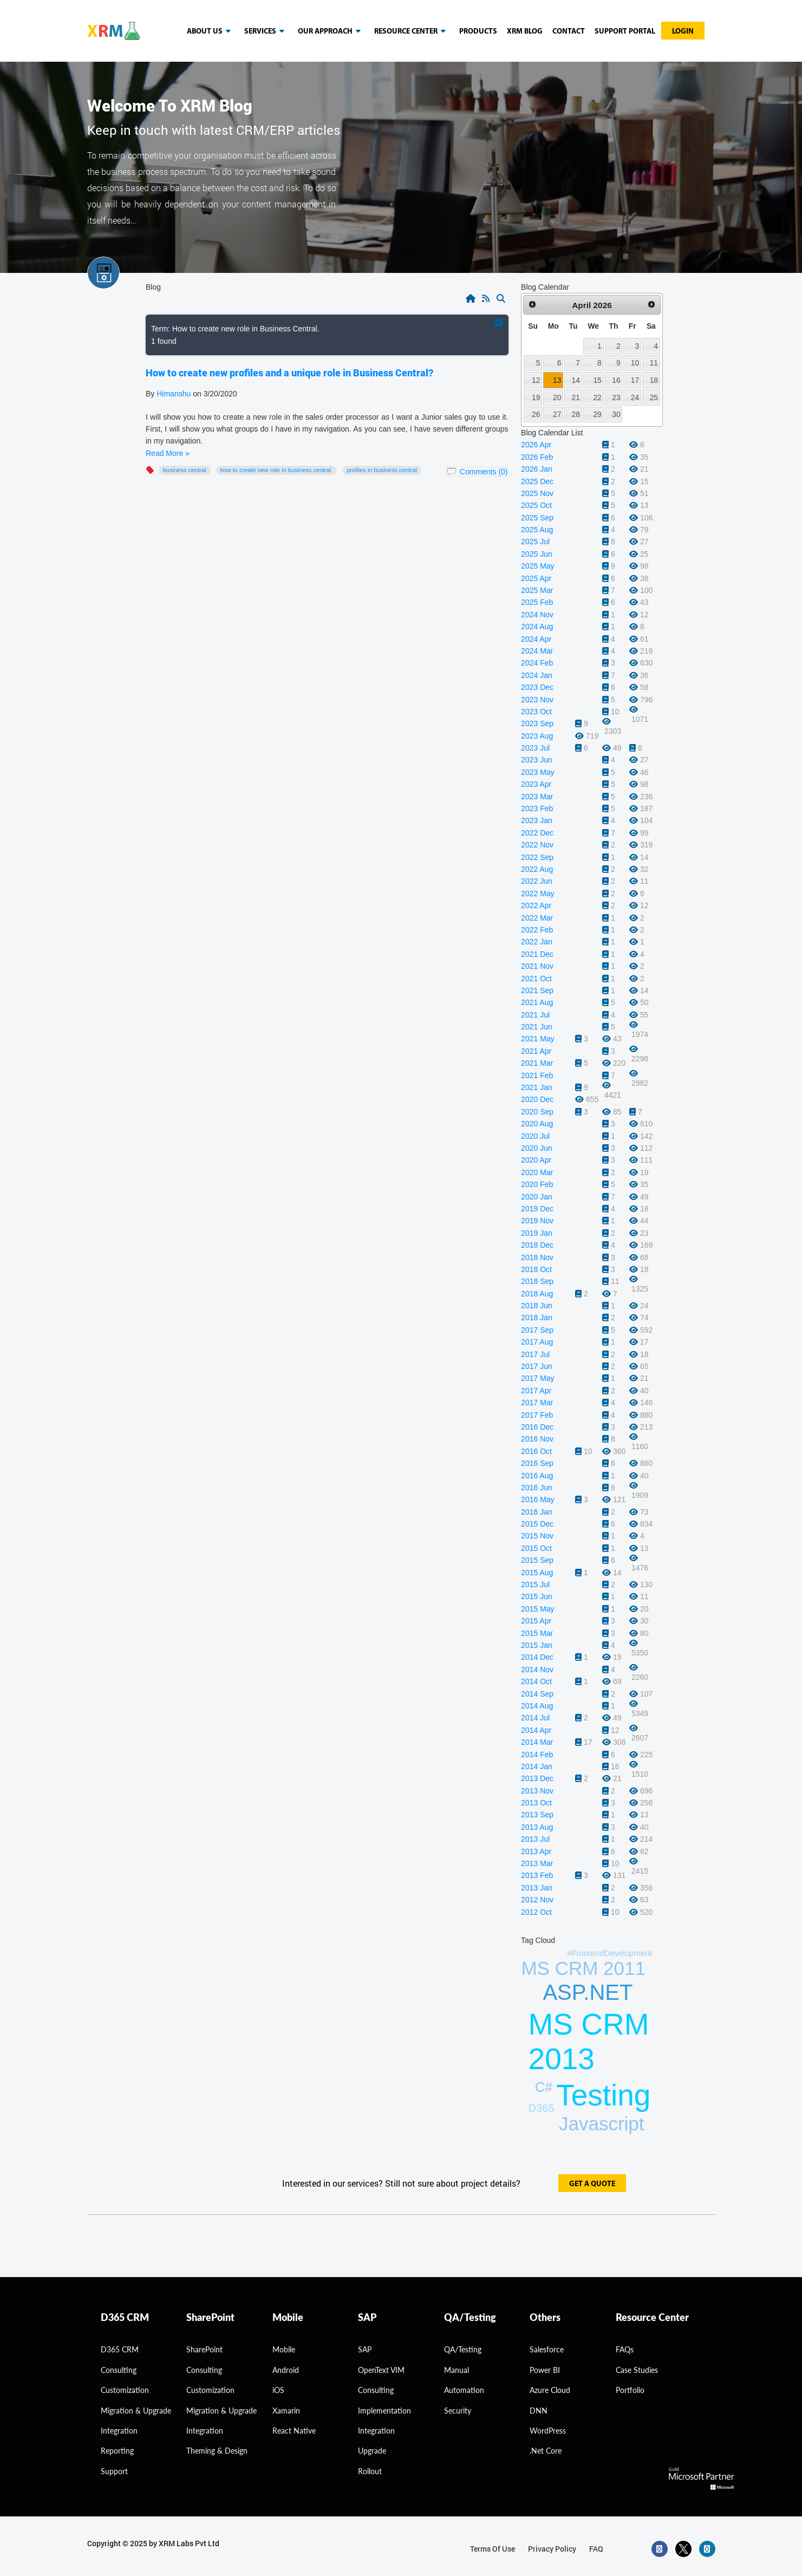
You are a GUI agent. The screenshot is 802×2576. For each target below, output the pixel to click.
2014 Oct (536, 1681)
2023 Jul (535, 748)
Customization (125, 2390)
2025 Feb (537, 602)
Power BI (545, 2370)
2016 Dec (537, 1427)
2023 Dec (537, 687)
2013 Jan (536, 1887)
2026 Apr (536, 444)
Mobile (283, 2349)
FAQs (625, 2349)
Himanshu (174, 393)
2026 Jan (536, 469)
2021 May (537, 1038)
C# (543, 2087)
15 (597, 380)
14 (576, 380)
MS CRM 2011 (583, 1968)
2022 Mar (537, 918)
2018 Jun (536, 1305)
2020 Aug (537, 1123)
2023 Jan (536, 820)
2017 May (537, 1378)
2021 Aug (537, 1002)
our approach (331, 31)
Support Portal (625, 32)
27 (557, 414)
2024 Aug (537, 626)
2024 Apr (536, 639)
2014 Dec (537, 1657)
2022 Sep (537, 857)
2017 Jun (536, 1366)
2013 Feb (537, 1875)
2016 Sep (537, 1463)
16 (616, 380)
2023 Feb (537, 808)
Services (266, 31)
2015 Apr (536, 1620)
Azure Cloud (550, 2390)
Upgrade (372, 2450)
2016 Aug (537, 1475)
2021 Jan (536, 1087)
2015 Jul (535, 1584)
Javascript (601, 2123)
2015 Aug (537, 1572)
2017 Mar (537, 1402)
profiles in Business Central (382, 470)
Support (114, 2471)
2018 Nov (537, 1257)
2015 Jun (536, 1596)
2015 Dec (537, 1523)
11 (654, 362)
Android (285, 2370)
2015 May (537, 1609)
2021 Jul (535, 1014)
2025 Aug (537, 529)
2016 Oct (536, 1451)
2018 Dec (537, 1245)
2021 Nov (537, 966)
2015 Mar (537, 1633)
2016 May (537, 1499)
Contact (568, 32)
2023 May (537, 772)
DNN (538, 2410)
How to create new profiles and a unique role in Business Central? (289, 372)
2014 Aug (537, 1705)
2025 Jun (536, 554)
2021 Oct (536, 978)
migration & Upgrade (136, 2410)
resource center (411, 31)
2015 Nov (537, 1535)
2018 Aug (537, 1293)
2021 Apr (536, 1051)
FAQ (596, 2549)
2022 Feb (537, 929)
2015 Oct (536, 1548)
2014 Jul (535, 1717)
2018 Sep (537, 1281)
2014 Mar (537, 1742)
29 (597, 414)
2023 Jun (536, 759)
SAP (364, 2349)
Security (457, 2410)
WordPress (548, 2430)
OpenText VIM (381, 2370)
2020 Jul (535, 1136)
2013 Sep (537, 1814)
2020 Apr (536, 1160)
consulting (118, 2370)
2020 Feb (537, 1184)
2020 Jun (536, 1148)
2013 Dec (537, 1778)
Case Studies (637, 2370)
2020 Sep (537, 1111)
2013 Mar (537, 1863)
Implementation (384, 2410)
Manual (456, 2370)
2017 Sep (537, 1330)
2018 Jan (536, 1317)
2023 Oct (536, 711)
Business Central (184, 470)
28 (576, 414)
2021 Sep (537, 990)
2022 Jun (536, 881)
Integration (119, 2430)
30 (616, 414)
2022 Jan (536, 941)
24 (635, 397)
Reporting (117, 2450)
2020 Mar (537, 1172)
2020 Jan (536, 1196)
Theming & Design (216, 2450)
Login (683, 32)
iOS (278, 2390)
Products (478, 32)
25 (654, 397)
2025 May (537, 566)
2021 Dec (537, 954)
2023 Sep (537, 723)
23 (616, 397)
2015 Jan (536, 1645)
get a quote (592, 2184)
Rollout (370, 2471)
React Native (294, 2430)
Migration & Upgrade (221, 2410)
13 (557, 380)
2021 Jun (536, 1026)
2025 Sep (537, 517)
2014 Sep (537, 1694)
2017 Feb (537, 1415)
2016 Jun (536, 1487)
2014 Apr (536, 1730)
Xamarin (286, 2410)
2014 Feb (537, 1754)
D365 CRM (120, 2349)
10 (635, 362)
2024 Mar (537, 651)
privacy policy (552, 2549)
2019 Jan (536, 1233)
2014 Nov (537, 1669)
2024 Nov (537, 614)
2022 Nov (537, 844)
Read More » (168, 453)
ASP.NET (588, 1992)
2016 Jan (536, 1512)
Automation (464, 2390)
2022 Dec (537, 833)
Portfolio (630, 2390)
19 (536, 397)
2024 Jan (536, 675)
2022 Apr (536, 905)
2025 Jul (535, 541)
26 (536, 414)
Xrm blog (525, 32)
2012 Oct (536, 1912)
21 (576, 397)
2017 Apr (536, 1390)
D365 (542, 2108)
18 (654, 380)
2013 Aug (537, 1827)
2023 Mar (537, 796)
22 (597, 397)
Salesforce (547, 2349)
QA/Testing (462, 2349)
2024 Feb (537, 662)
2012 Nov (537, 1899)
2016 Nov (537, 1438)
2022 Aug (537, 869)
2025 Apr (536, 578)
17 (635, 380)
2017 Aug (537, 1342)
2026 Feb (537, 457)
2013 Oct (536, 1802)
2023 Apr (536, 784)
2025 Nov (537, 493)
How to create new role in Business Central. (276, 470)
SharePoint (204, 2349)
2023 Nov (537, 699)
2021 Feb (537, 1075)
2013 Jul (535, 1839)
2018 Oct (536, 1269)
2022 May (537, 893)
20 (557, 397)
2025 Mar (537, 590)
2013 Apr (536, 1851)
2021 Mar (537, 1063)
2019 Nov (537, 1220)
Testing (603, 2095)
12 (536, 380)
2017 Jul (535, 1354)
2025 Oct (536, 505)
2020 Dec (537, 1099)
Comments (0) (484, 471)
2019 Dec (537, 1208)
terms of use (492, 2549)
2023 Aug (537, 736)
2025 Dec (537, 481)
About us (210, 31)
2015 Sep (537, 1560)
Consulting (204, 2370)
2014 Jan (536, 1766)
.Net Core (546, 2450)
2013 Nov (537, 1790)
